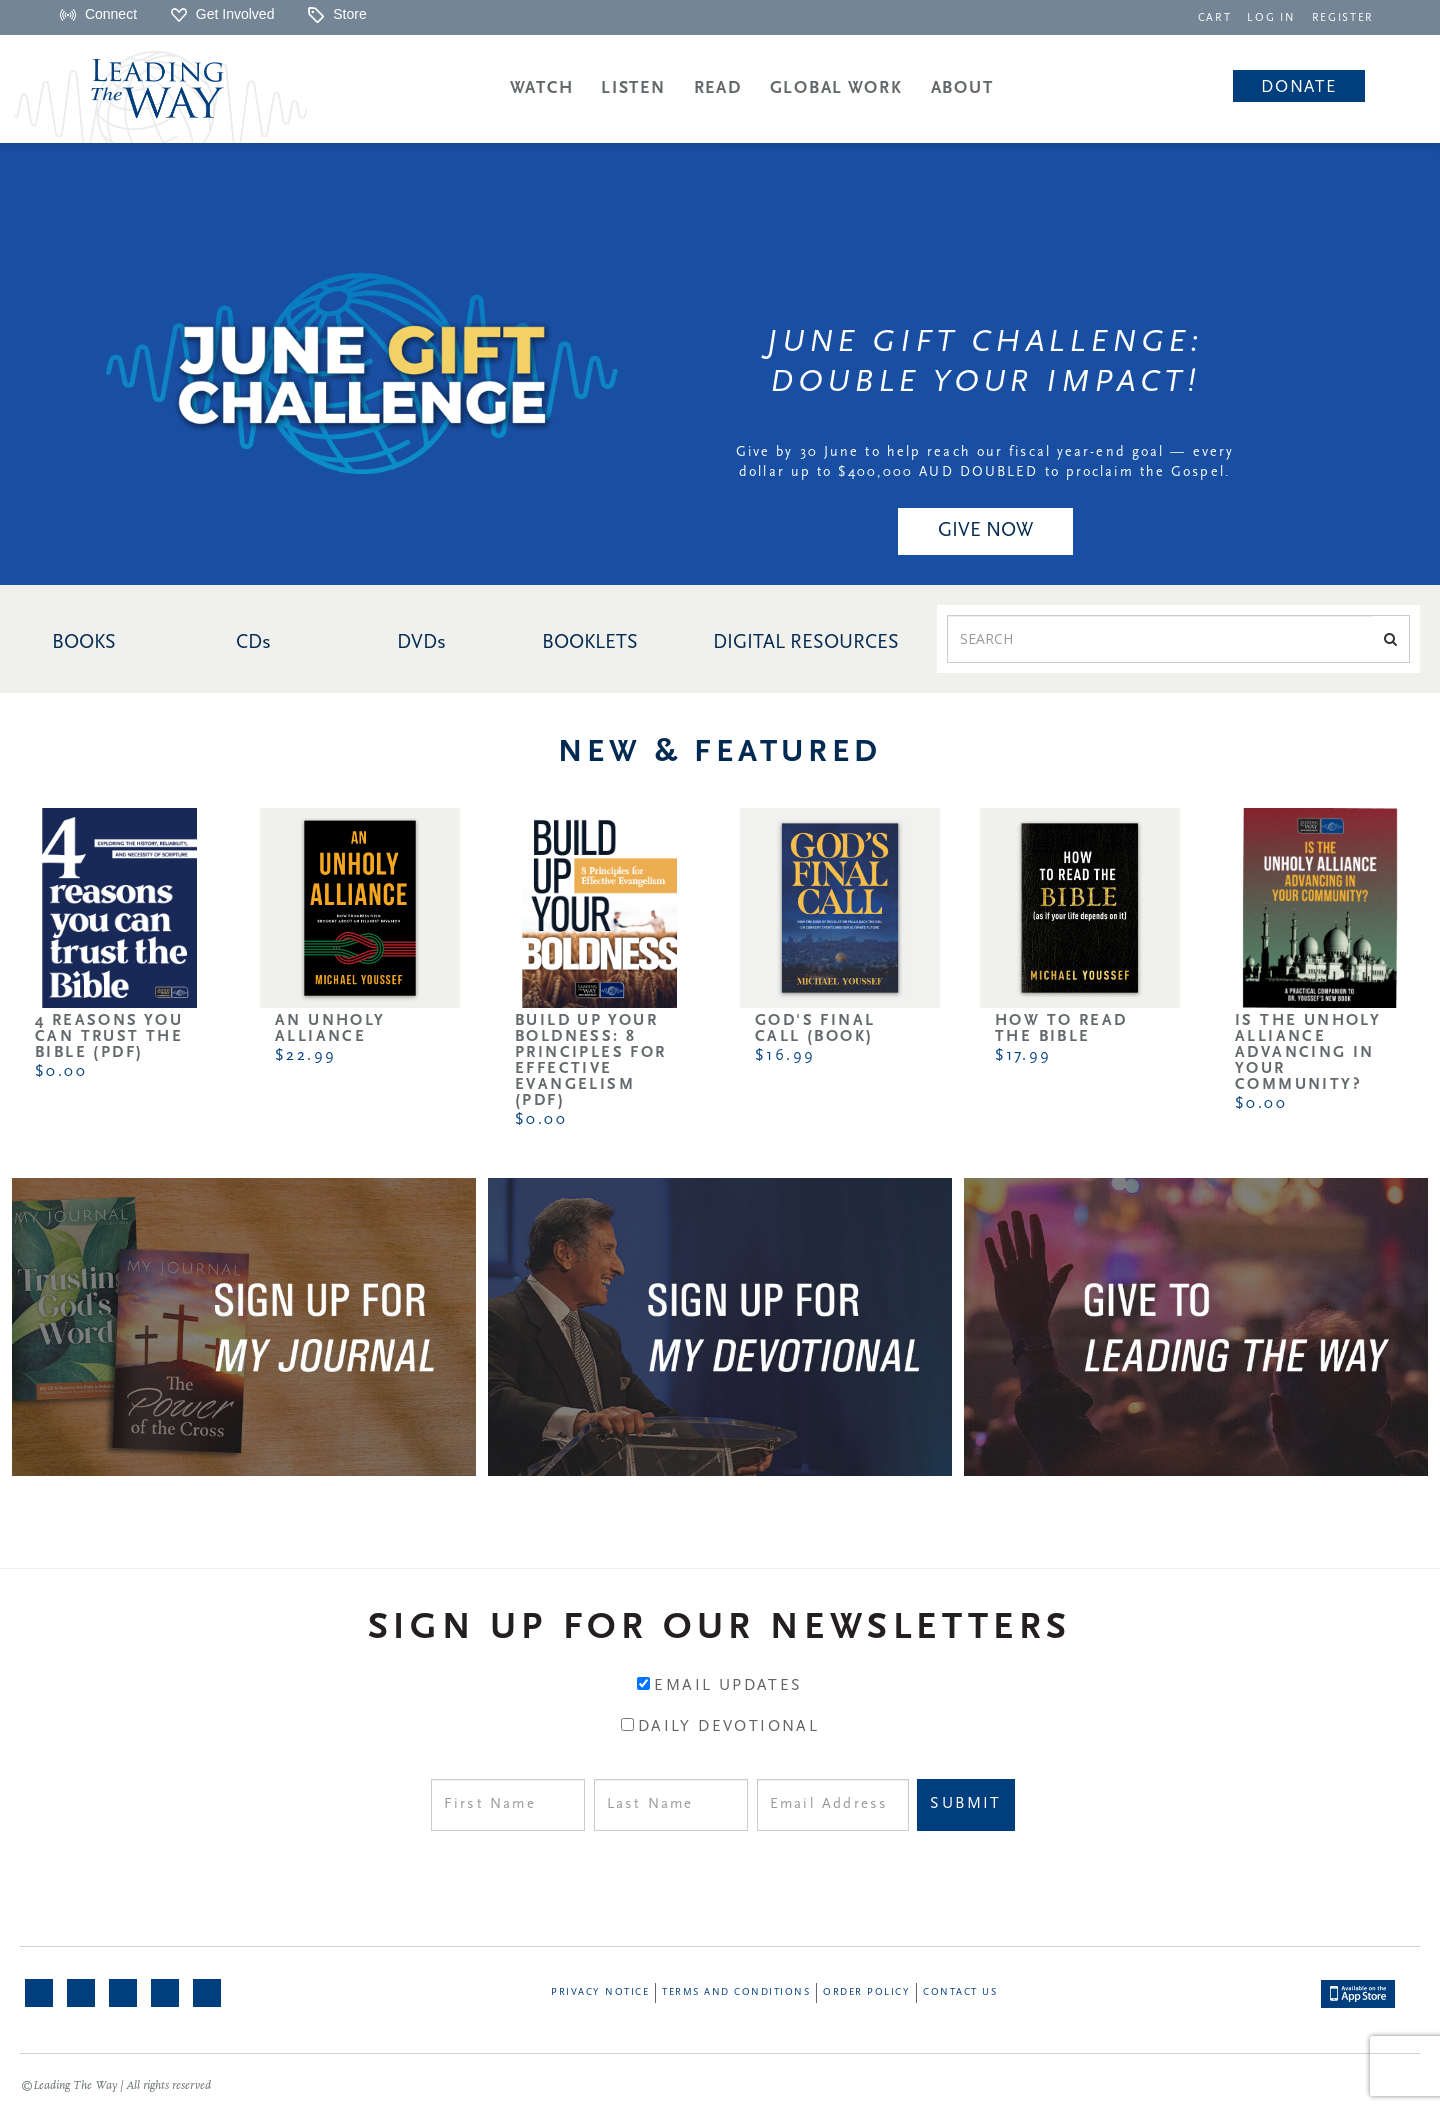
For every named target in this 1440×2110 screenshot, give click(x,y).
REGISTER (1344, 18)
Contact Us (960, 1992)
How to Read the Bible (1061, 1029)
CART (1220, 18)
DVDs (421, 643)
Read (718, 88)
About (962, 88)
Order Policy (866, 1992)
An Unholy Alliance (330, 1029)
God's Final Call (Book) (815, 1029)
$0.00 (61, 1072)
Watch (542, 88)
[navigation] (1220, 16)
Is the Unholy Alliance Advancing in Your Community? (1308, 1053)
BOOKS (84, 643)
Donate (1298, 87)
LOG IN (1275, 18)
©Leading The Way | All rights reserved (116, 2086)
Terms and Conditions (736, 1992)
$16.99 (785, 1056)
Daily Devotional (728, 1727)
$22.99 (305, 1056)
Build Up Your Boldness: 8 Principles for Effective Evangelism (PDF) (591, 1061)
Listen (633, 88)
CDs (253, 643)
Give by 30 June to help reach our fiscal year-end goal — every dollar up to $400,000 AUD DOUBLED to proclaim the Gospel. (985, 462)
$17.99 (1023, 1056)
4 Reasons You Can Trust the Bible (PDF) (109, 1037)
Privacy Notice (600, 1992)
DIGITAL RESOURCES (806, 643)
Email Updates (728, 1686)
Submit (965, 1804)
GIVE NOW (985, 531)
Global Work (836, 88)
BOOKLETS (590, 643)
